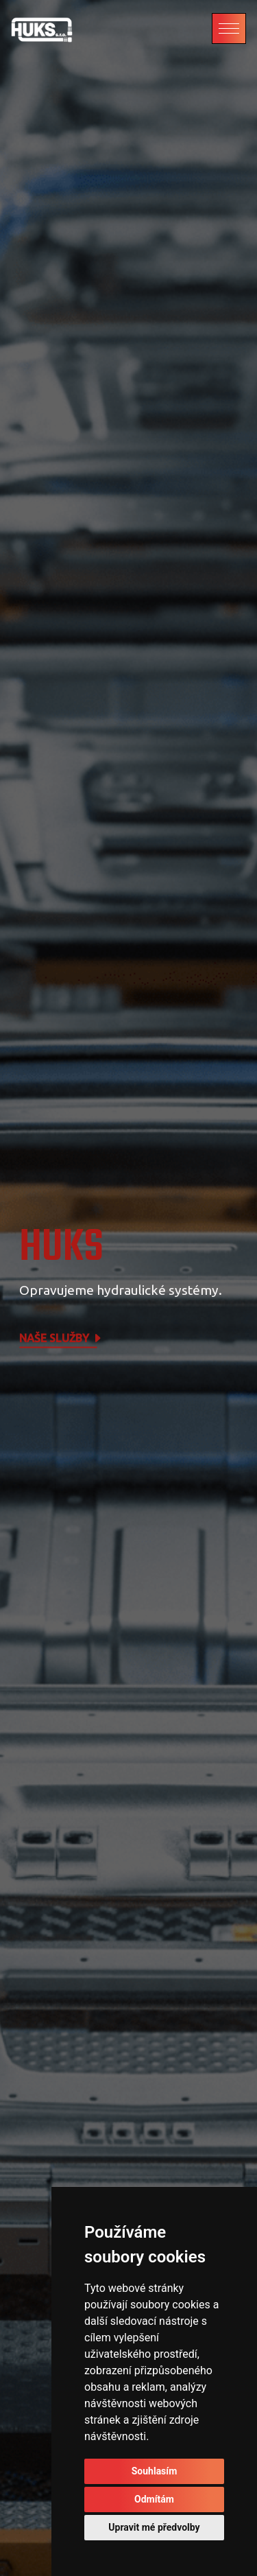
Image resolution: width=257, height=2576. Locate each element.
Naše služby (61, 1339)
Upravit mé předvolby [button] (153, 2527)
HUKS (61, 1248)
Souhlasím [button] (155, 2471)
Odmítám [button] (154, 2499)
